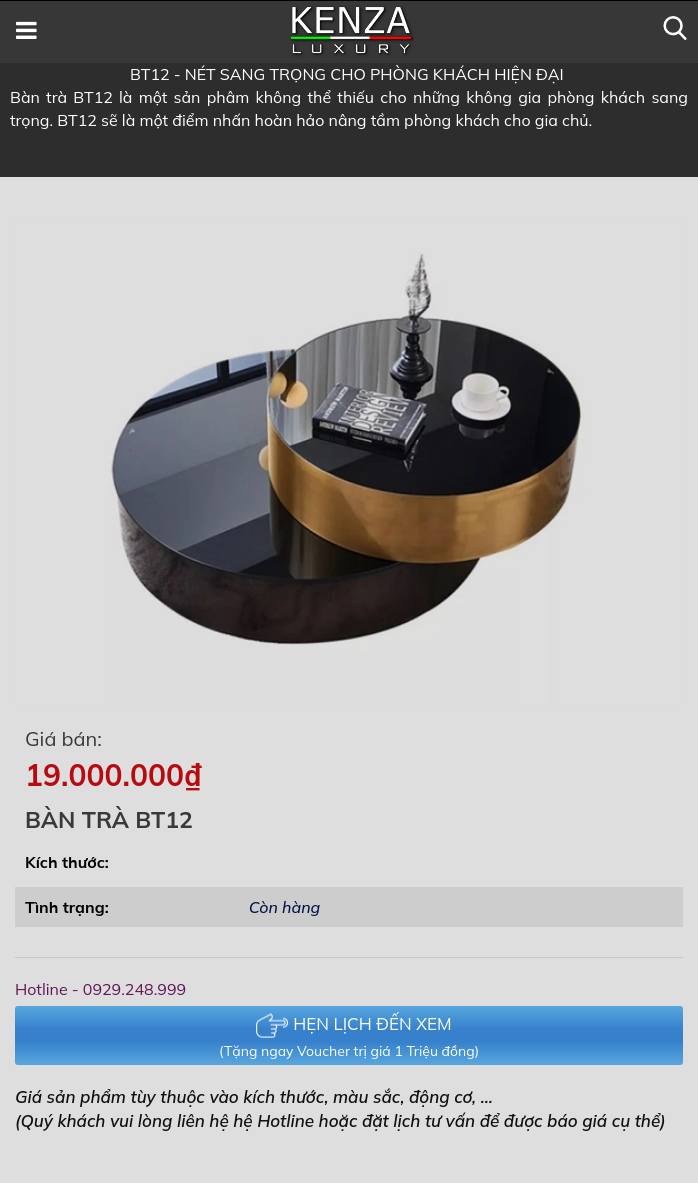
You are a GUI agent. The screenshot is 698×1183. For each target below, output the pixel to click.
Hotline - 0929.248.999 (100, 989)
